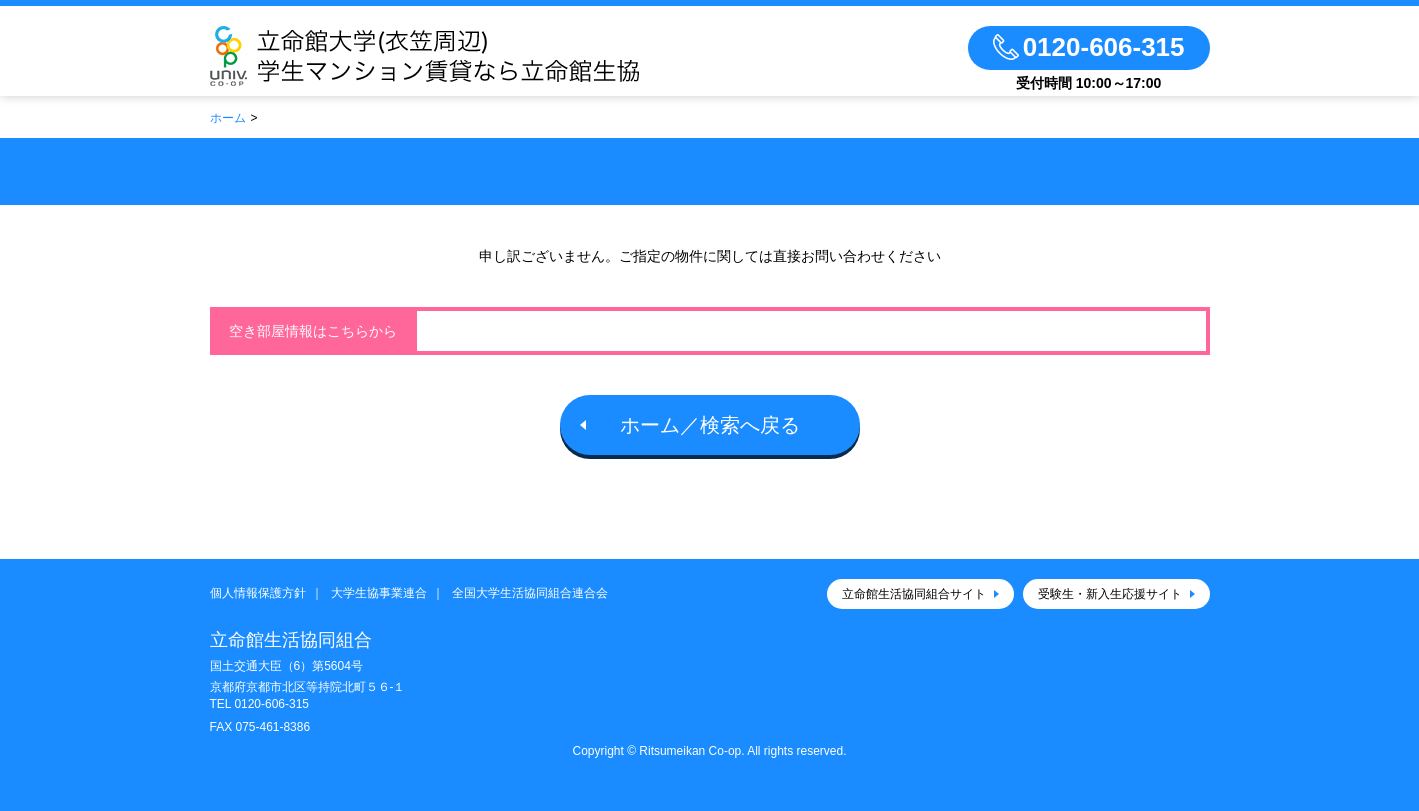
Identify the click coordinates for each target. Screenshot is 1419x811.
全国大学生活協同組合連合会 (530, 593)
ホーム (228, 118)
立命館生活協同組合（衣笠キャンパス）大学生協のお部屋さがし (483, 56)
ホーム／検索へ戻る (710, 425)
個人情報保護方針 (258, 593)
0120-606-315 (271, 704)
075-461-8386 (272, 727)
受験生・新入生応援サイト (1110, 594)
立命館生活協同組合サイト (914, 594)
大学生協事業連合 (379, 593)
